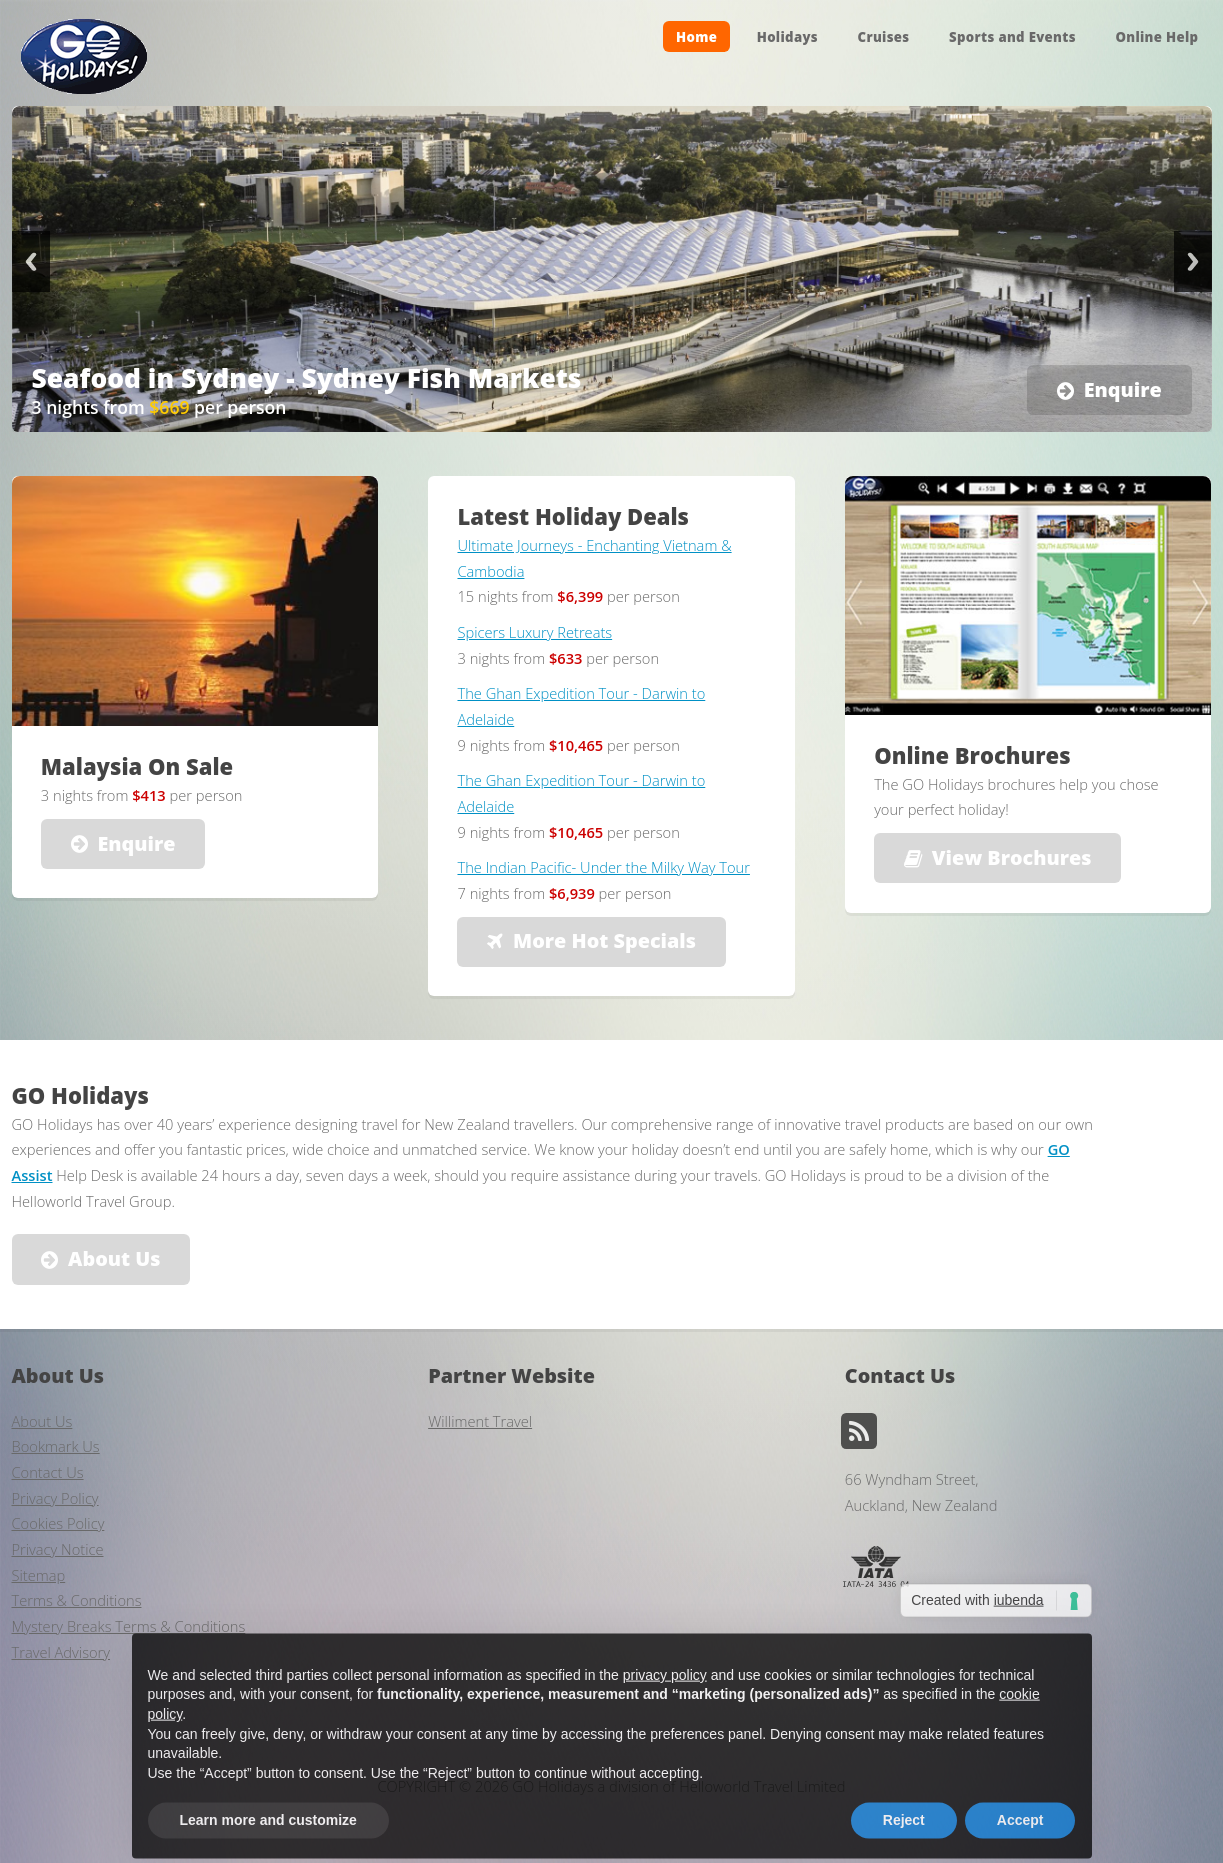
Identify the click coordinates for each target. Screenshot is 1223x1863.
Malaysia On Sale (137, 766)
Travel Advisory (61, 1652)
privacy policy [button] (665, 1710)
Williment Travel (480, 1421)
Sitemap (39, 1575)
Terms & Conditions (77, 1600)
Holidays (787, 36)
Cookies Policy (58, 1523)
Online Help (1156, 36)
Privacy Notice (58, 1549)
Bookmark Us (56, 1446)
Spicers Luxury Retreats (534, 632)
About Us (114, 1258)
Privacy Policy (55, 1498)
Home (696, 36)
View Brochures (1012, 857)
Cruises (884, 36)
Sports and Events (1012, 36)
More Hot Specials (604, 940)
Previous (31, 261)
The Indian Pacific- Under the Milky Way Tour (603, 867)
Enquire (1123, 389)
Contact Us (48, 1472)
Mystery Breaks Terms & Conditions (129, 1626)
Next (1193, 261)
